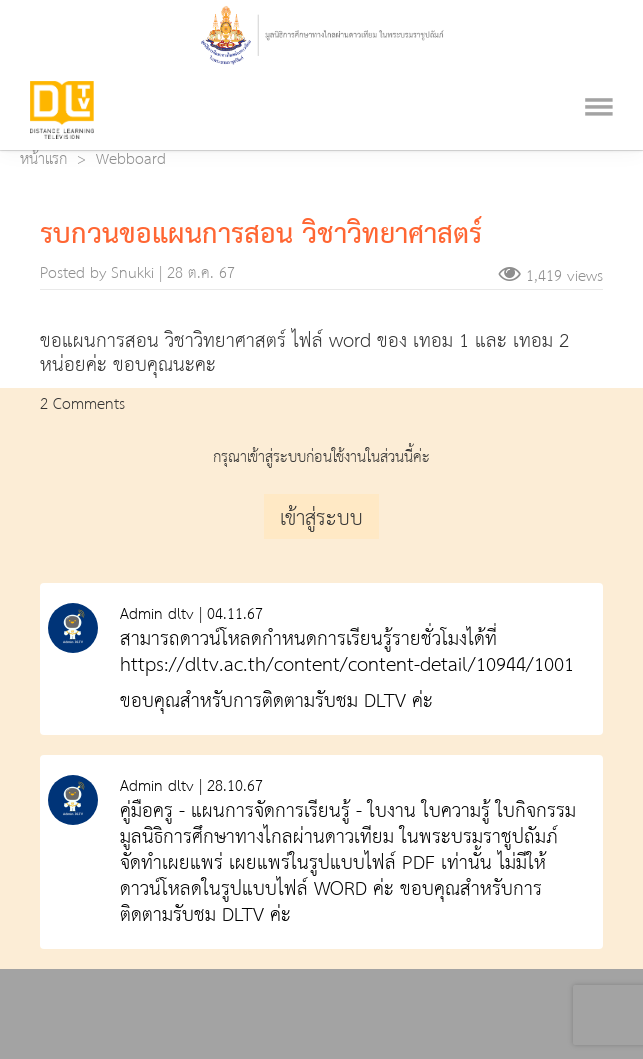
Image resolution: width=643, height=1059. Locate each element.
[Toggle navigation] (599, 82)
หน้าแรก (43, 160)
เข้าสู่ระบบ (321, 519)
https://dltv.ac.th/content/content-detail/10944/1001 (347, 665)
